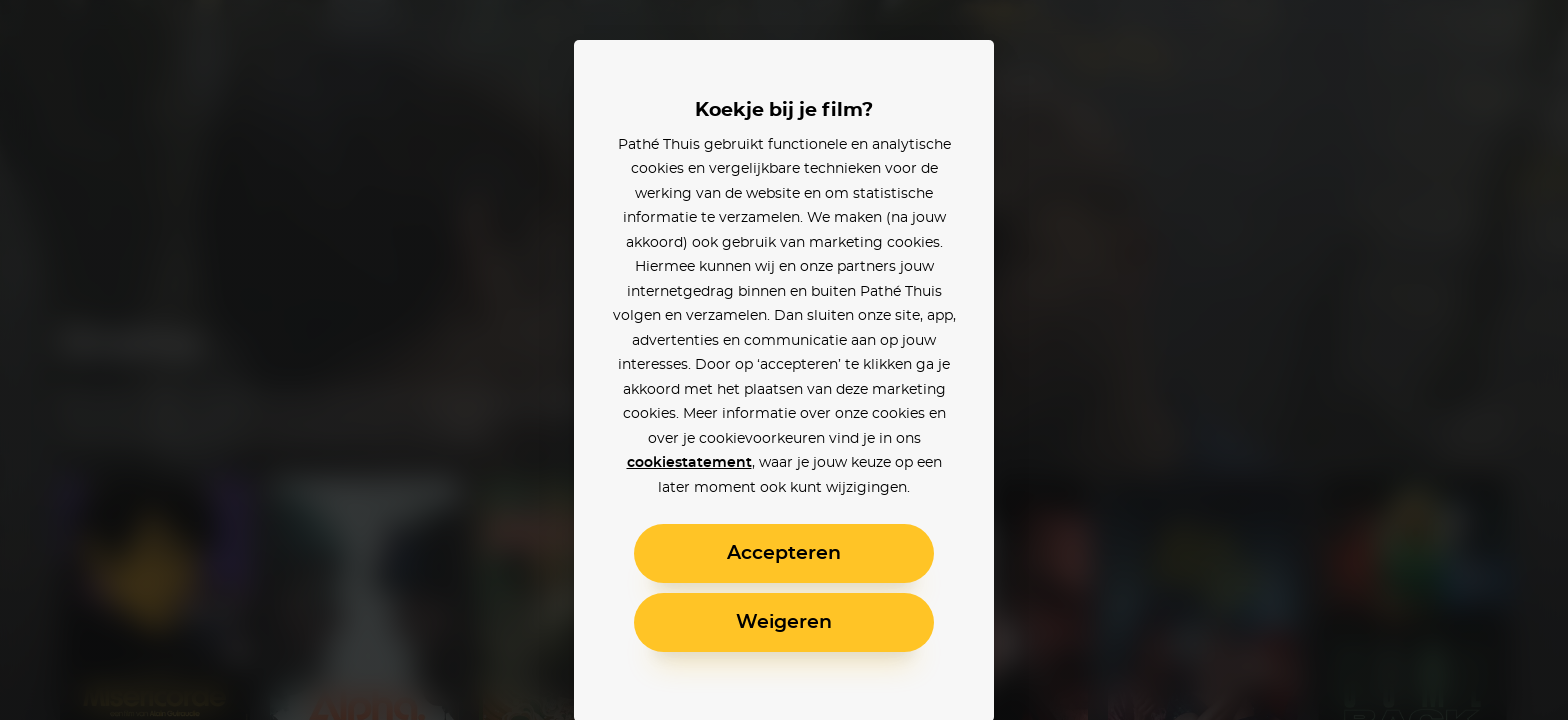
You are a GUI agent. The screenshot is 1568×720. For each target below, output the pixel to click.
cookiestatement (689, 463)
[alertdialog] (784, 360)
